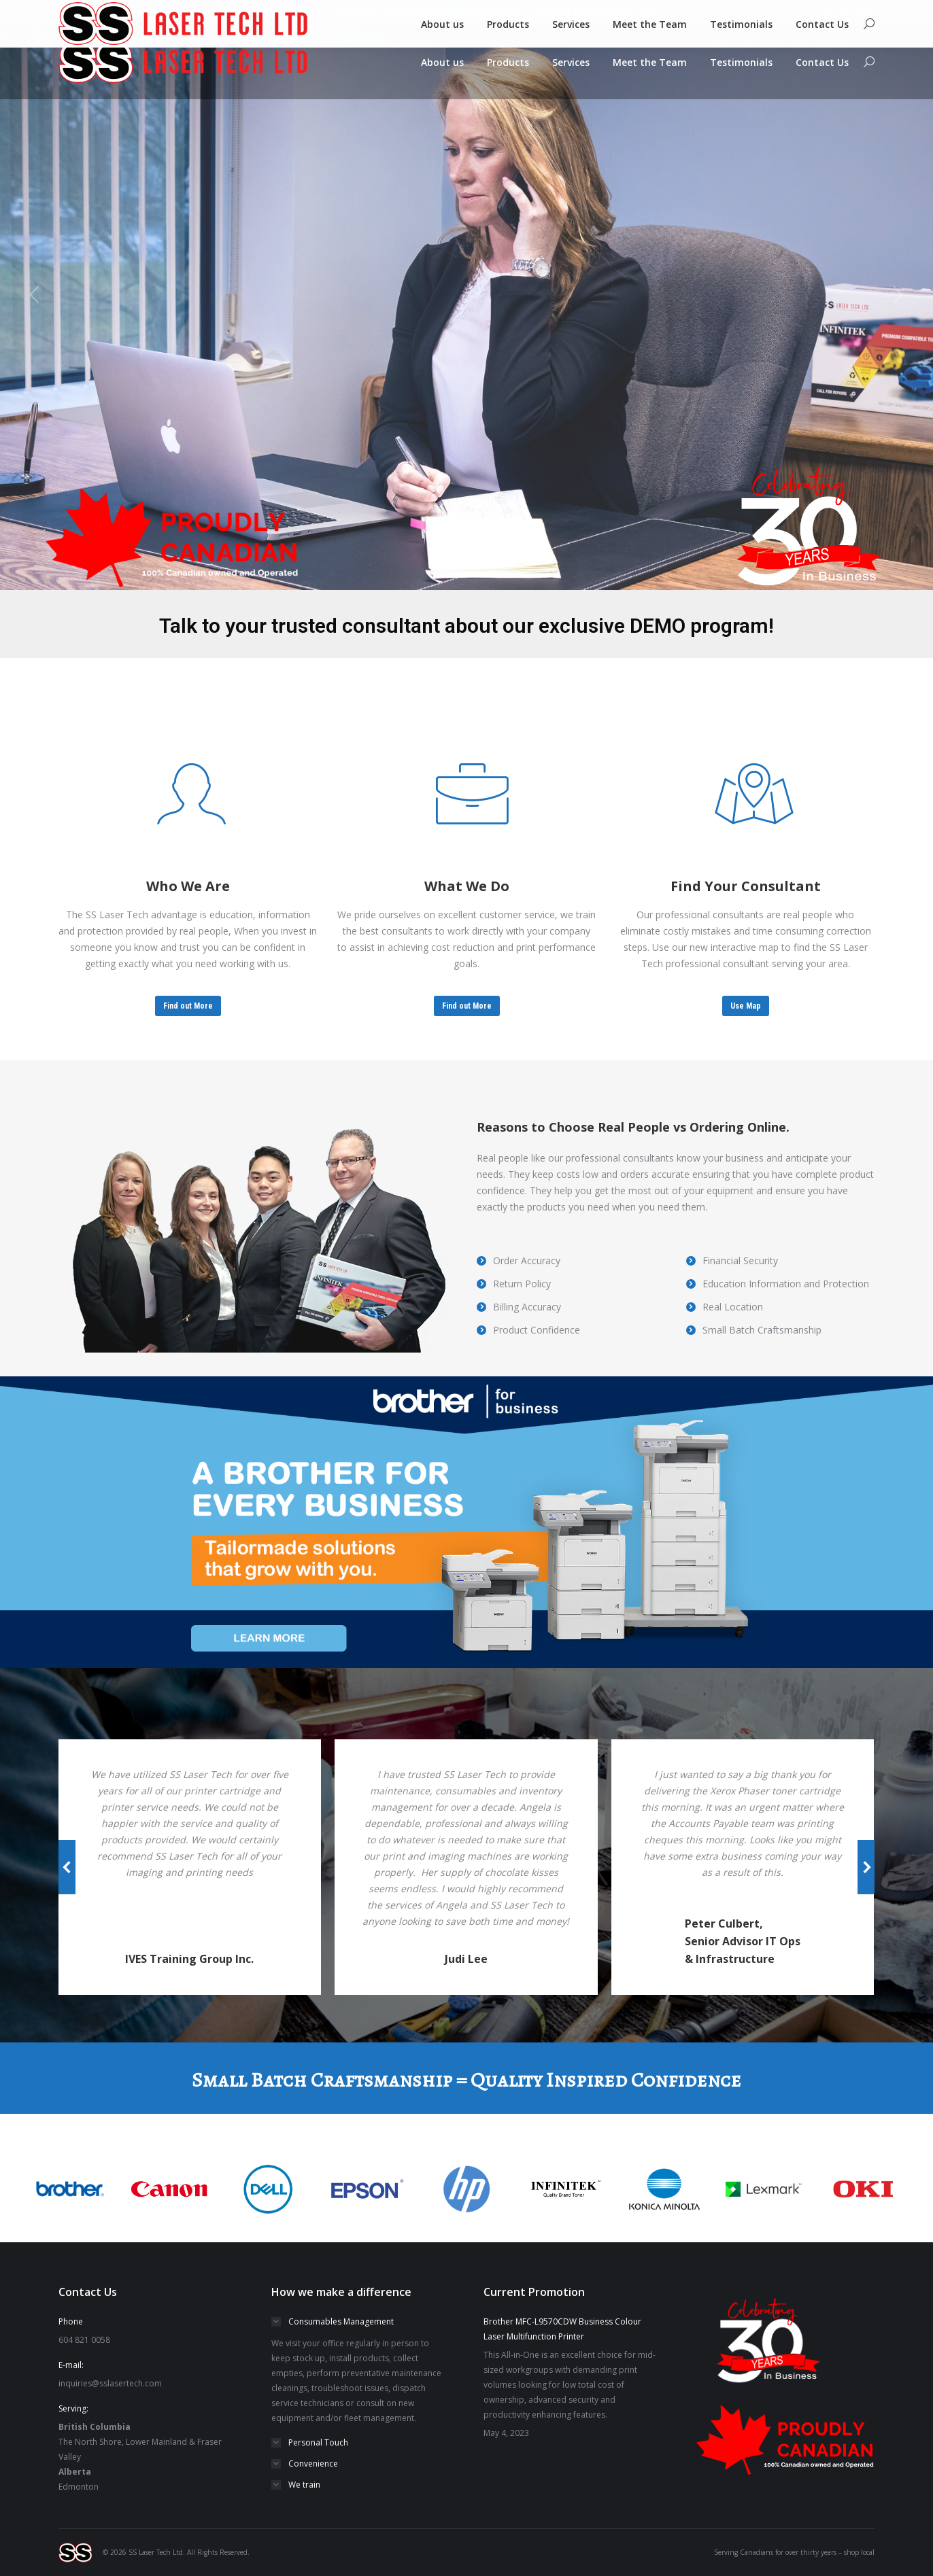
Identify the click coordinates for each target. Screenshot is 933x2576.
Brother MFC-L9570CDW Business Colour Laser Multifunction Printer (562, 2329)
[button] (66, 1867)
